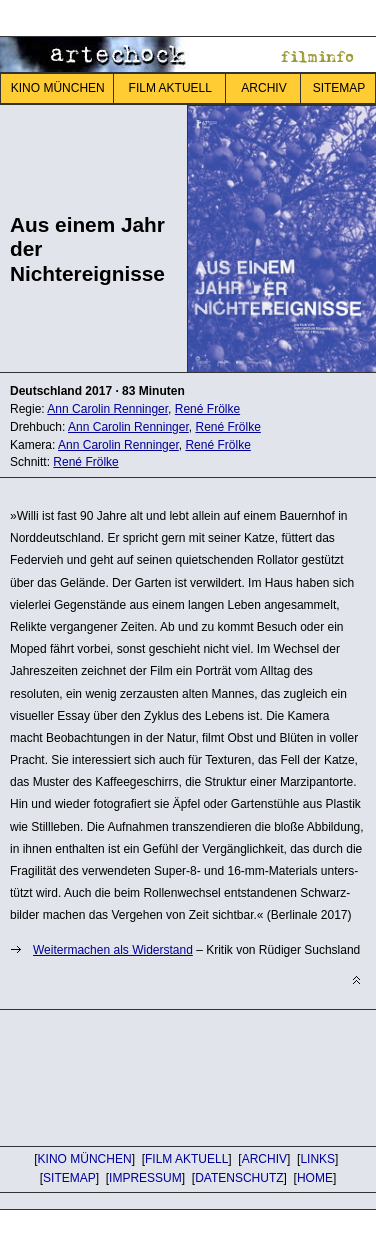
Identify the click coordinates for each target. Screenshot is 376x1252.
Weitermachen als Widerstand (113, 950)
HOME (315, 1178)
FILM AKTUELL (170, 88)
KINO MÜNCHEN (58, 88)
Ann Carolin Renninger (118, 445)
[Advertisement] (160, 1075)
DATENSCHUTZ (239, 1178)
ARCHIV (263, 88)
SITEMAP (69, 1178)
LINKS (317, 1159)
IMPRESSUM (145, 1178)
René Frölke (217, 445)
